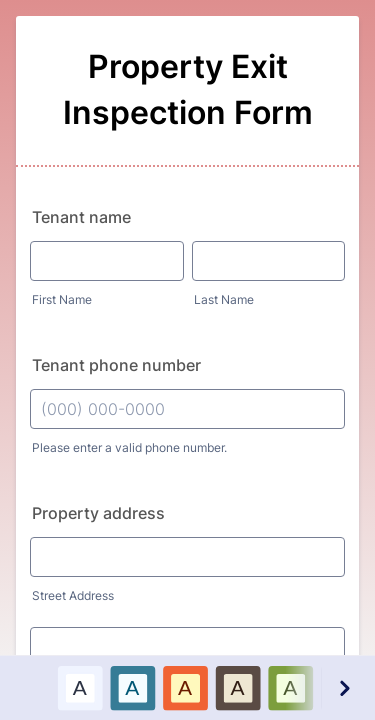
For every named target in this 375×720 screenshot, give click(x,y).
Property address (98, 513)
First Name (62, 299)
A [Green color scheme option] (290, 687)
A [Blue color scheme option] (132, 687)
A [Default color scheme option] (80, 687)
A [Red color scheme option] (185, 687)
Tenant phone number (116, 365)
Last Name (224, 299)
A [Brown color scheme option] (238, 687)
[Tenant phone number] (187, 409)
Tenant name (81, 217)
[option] (79, 687)
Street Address (73, 595)
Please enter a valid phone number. (129, 447)
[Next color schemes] (344, 687)
